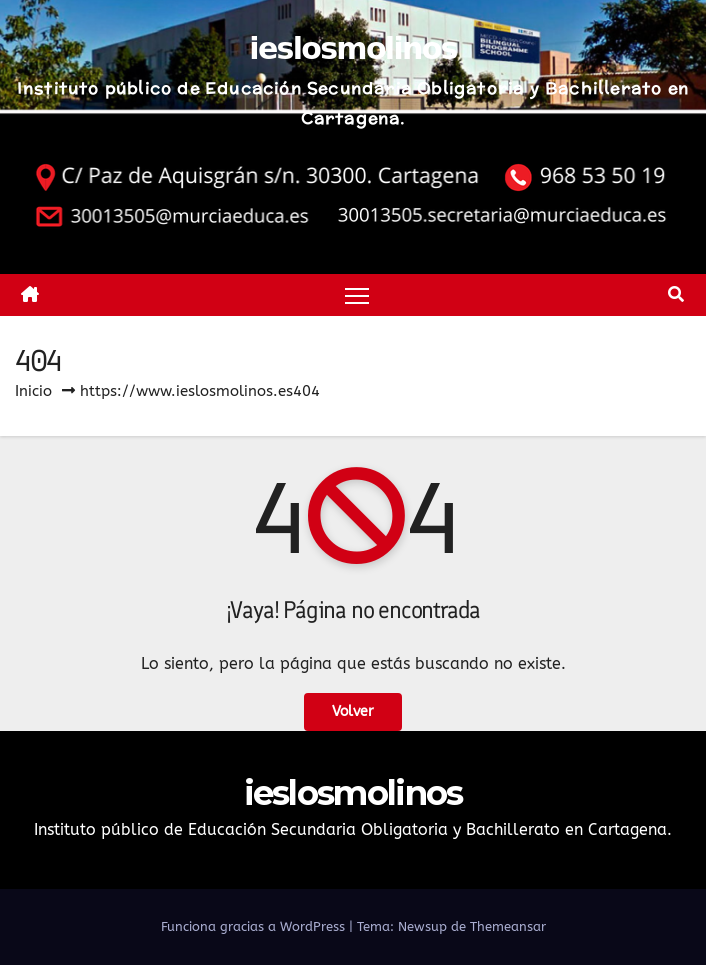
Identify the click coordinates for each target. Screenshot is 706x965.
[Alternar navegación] (357, 294)
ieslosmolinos (352, 48)
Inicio (33, 391)
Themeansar (508, 926)
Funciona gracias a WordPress (255, 926)
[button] (676, 294)
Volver (353, 711)
